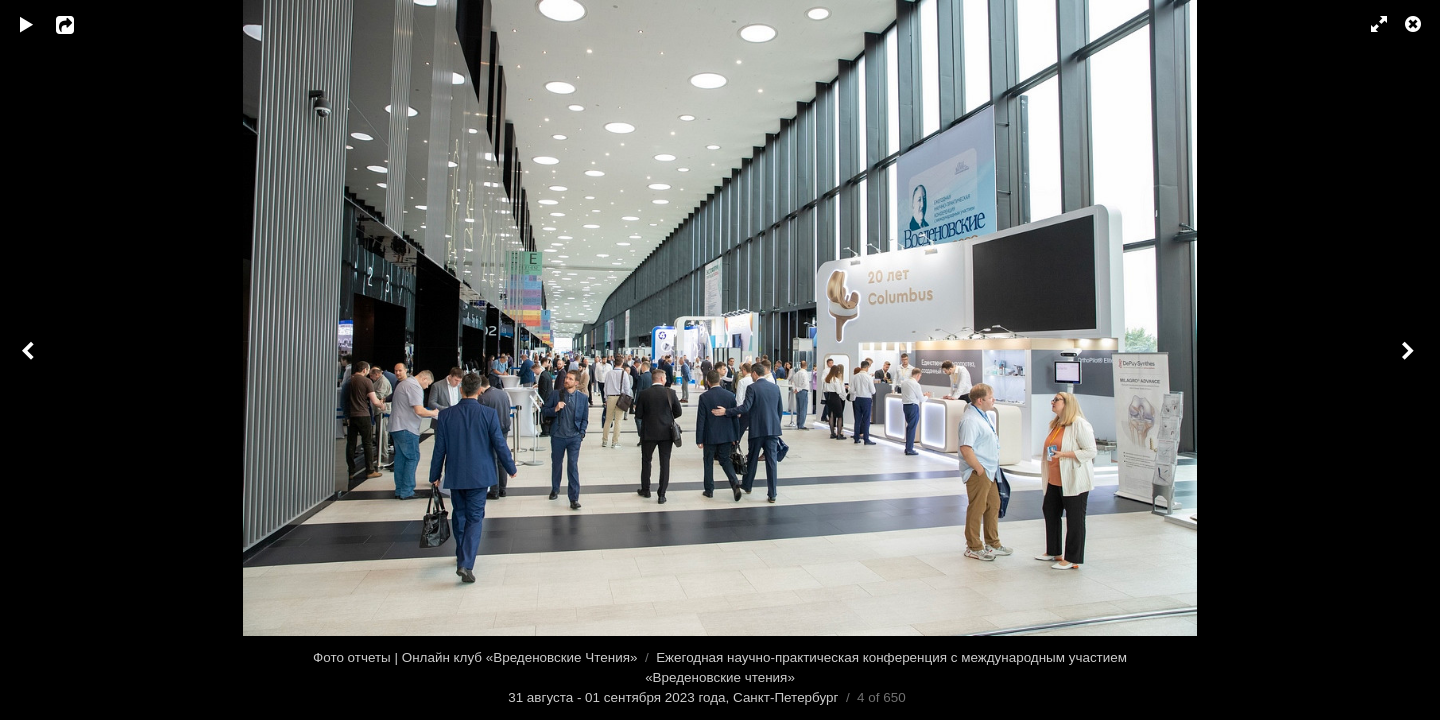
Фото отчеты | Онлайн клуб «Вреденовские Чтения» (475, 657)
